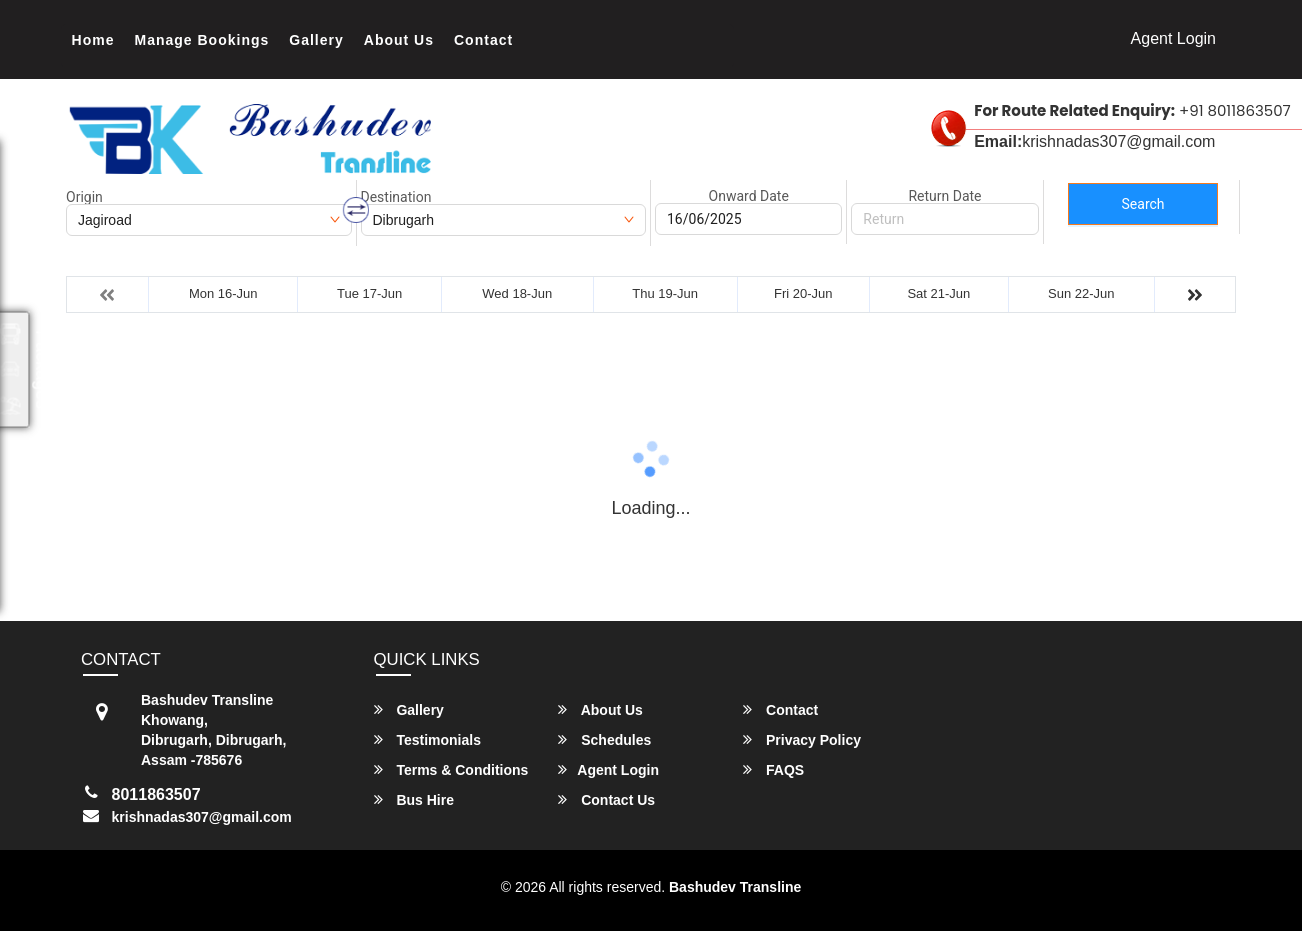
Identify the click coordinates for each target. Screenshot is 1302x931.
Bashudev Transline (735, 887)
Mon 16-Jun (223, 293)
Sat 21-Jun (938, 293)
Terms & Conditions (451, 769)
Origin (84, 197)
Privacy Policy (802, 739)
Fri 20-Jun (803, 293)
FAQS (773, 769)
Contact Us (606, 799)
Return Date (944, 196)
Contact (483, 40)
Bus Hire (414, 799)
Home (93, 40)
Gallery (316, 40)
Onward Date (749, 196)
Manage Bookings (202, 40)
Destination (396, 197)
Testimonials (427, 739)
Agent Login (1173, 38)
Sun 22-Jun (1081, 293)
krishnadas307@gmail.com (202, 817)
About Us (399, 40)
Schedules (604, 739)
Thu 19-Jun (665, 293)
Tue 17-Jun (369, 293)
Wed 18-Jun (517, 293)
